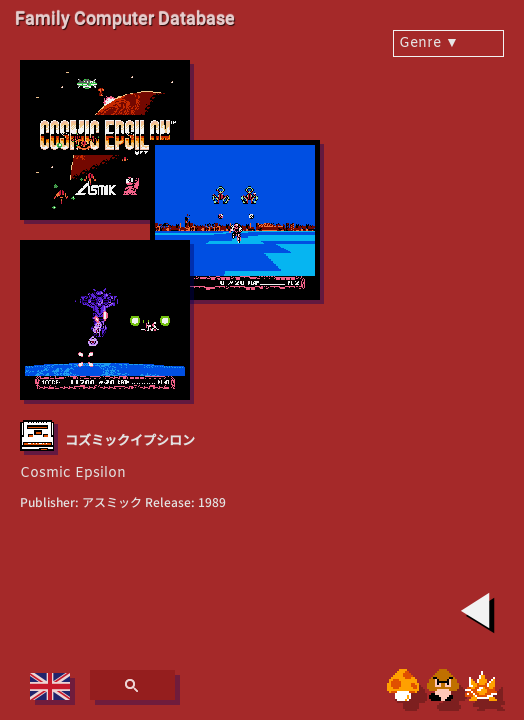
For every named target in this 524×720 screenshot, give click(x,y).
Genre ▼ (429, 43)
